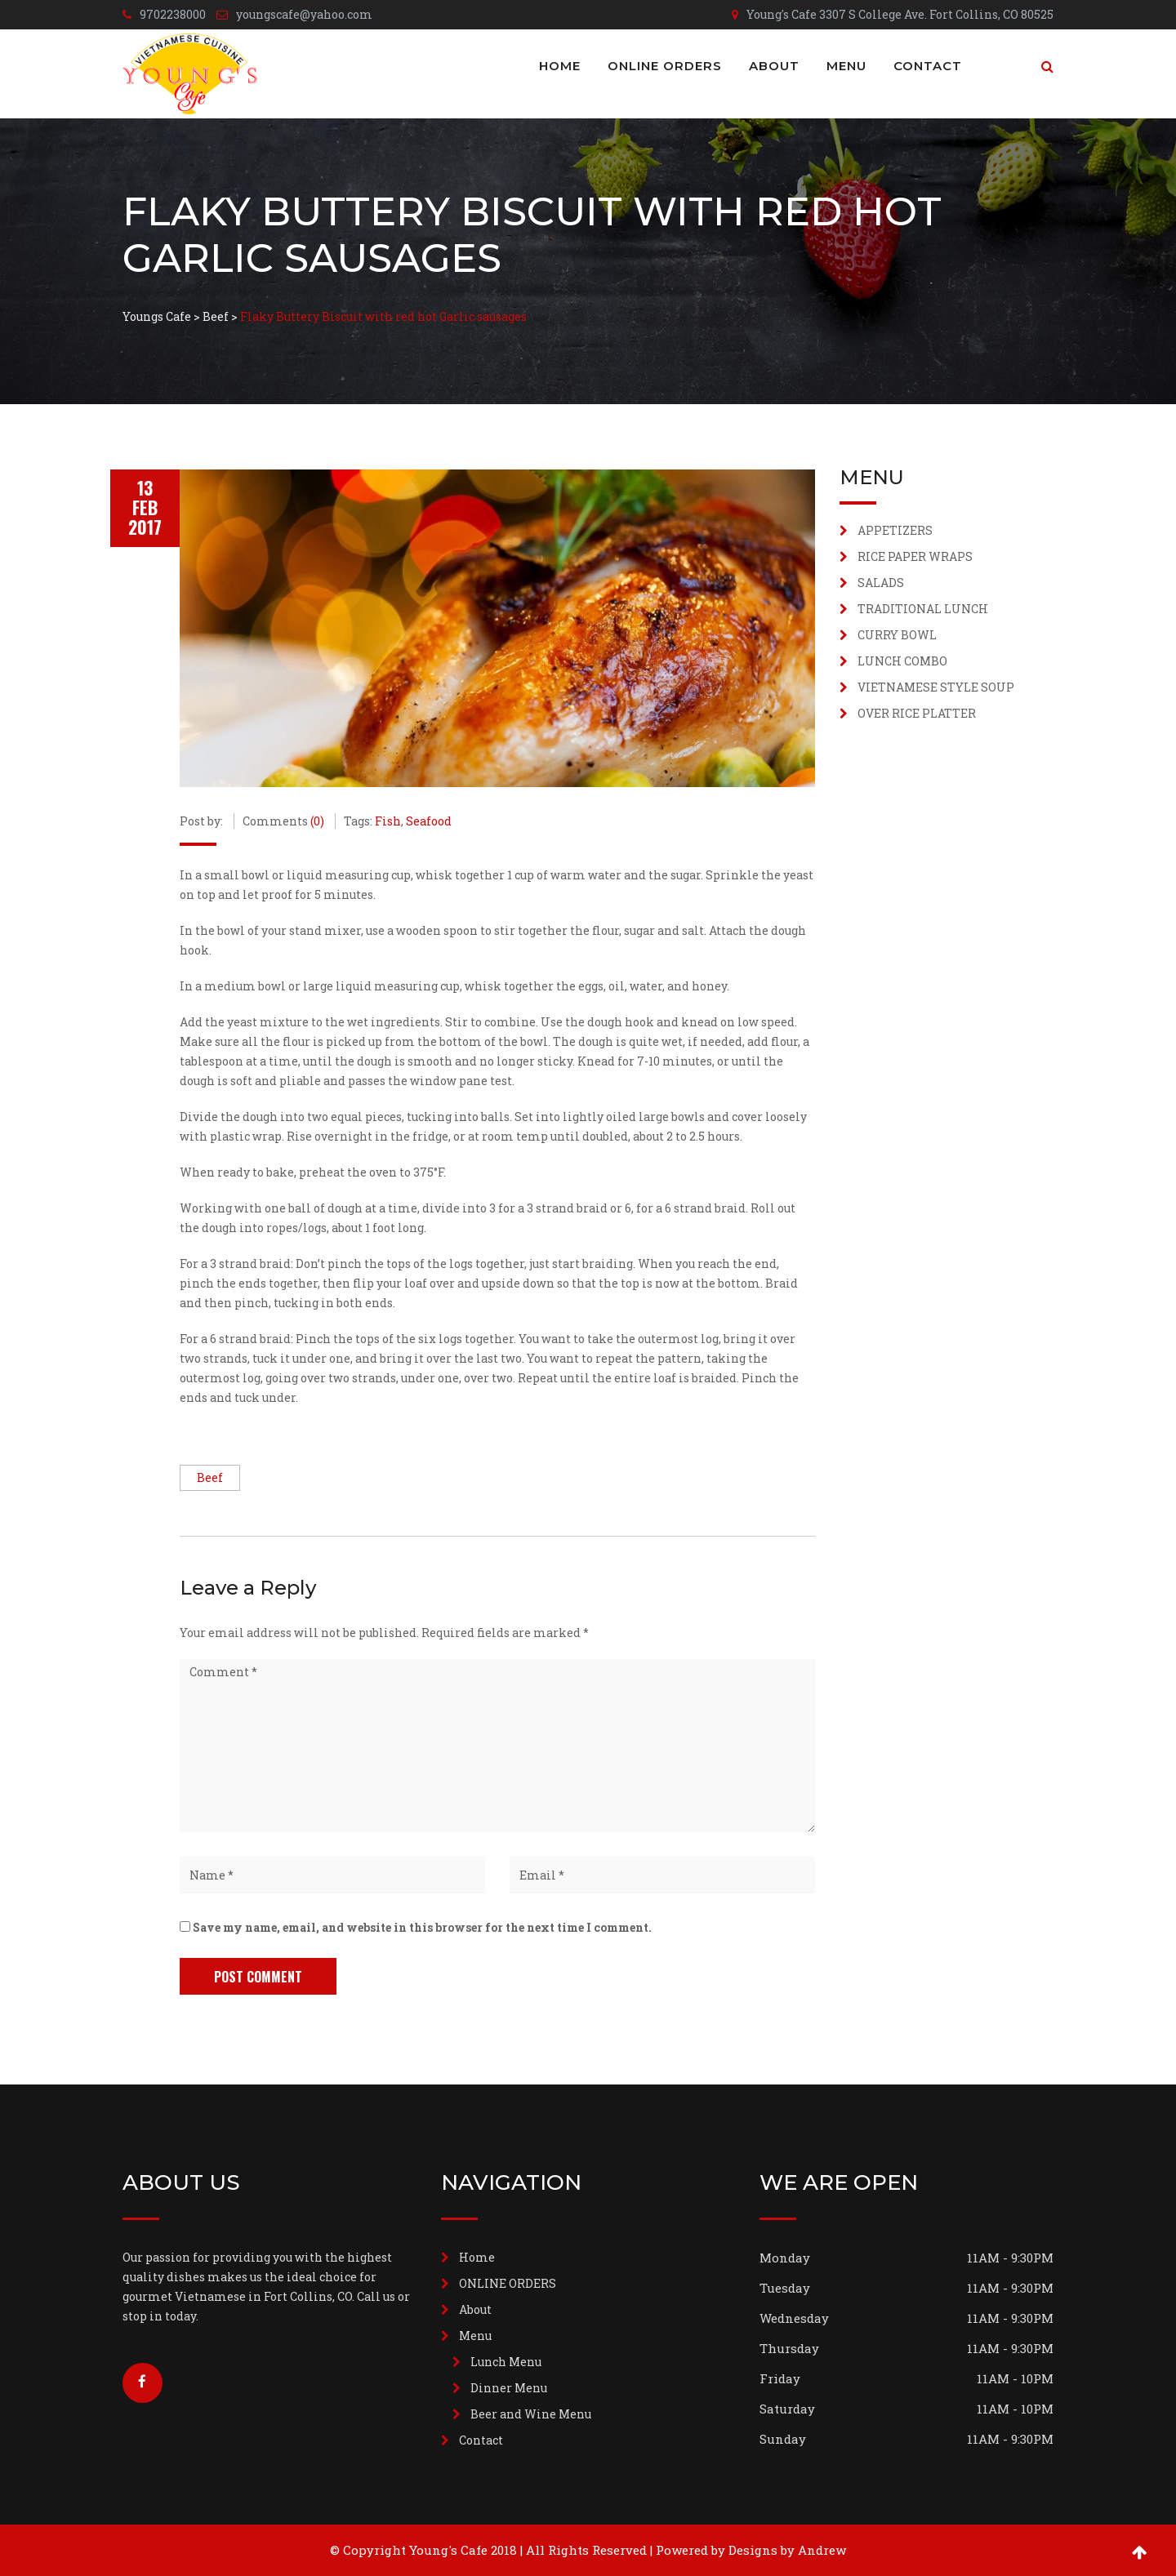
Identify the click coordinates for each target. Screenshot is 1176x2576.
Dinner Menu (508, 2388)
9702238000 (173, 14)
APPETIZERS (895, 530)
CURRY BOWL (897, 635)
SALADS (881, 582)
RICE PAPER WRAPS (915, 556)
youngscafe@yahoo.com (304, 14)
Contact (927, 65)
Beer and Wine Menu (530, 2414)
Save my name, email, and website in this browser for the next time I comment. (422, 1927)
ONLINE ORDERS (665, 65)
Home (560, 65)
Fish (388, 821)
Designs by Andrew (787, 2550)
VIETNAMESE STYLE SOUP (936, 687)
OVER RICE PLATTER (917, 713)
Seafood (429, 821)
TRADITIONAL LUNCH (923, 608)
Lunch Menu (505, 2361)
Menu (846, 65)
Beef (210, 1477)
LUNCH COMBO (902, 661)
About (774, 65)
